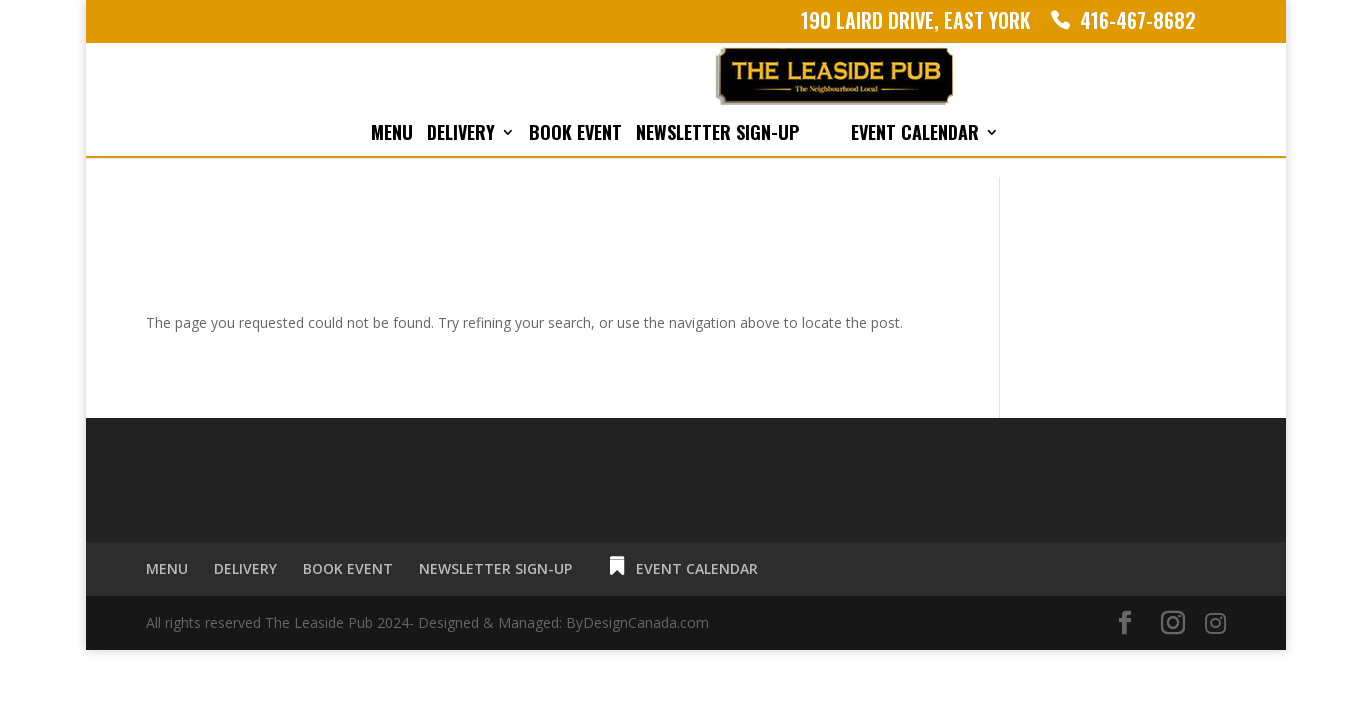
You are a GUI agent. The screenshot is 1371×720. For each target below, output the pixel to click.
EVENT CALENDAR (915, 135)
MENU (392, 135)
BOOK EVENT (575, 135)
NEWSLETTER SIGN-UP (717, 135)
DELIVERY (461, 135)
